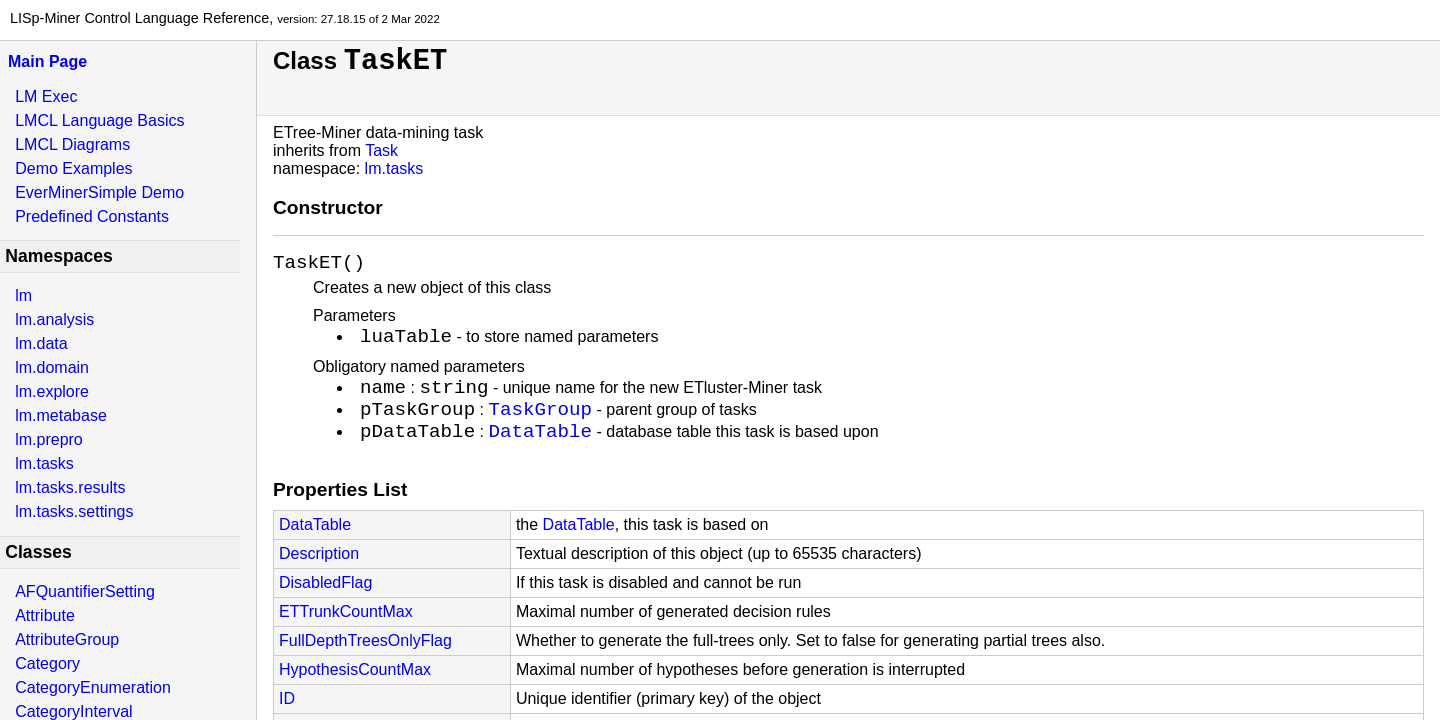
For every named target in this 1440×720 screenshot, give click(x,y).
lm (23, 295)
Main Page (47, 61)
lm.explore (52, 391)
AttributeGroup (67, 639)
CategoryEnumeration (93, 687)
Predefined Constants (92, 216)
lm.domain (52, 367)
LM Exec (46, 96)
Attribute (45, 615)
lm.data (41, 343)
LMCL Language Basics (99, 120)
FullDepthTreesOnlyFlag (365, 665)
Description (319, 578)
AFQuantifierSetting (85, 591)
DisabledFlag (325, 607)
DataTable (540, 454)
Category (47, 663)
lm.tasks (44, 463)
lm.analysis (54, 319)
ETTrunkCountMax (346, 636)
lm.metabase (61, 415)
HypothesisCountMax (355, 694)
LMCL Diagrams (72, 144)
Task (381, 150)
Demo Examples (73, 168)
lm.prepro (49, 439)
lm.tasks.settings (74, 511)
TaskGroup (540, 427)
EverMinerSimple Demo (99, 192)
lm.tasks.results (70, 487)
